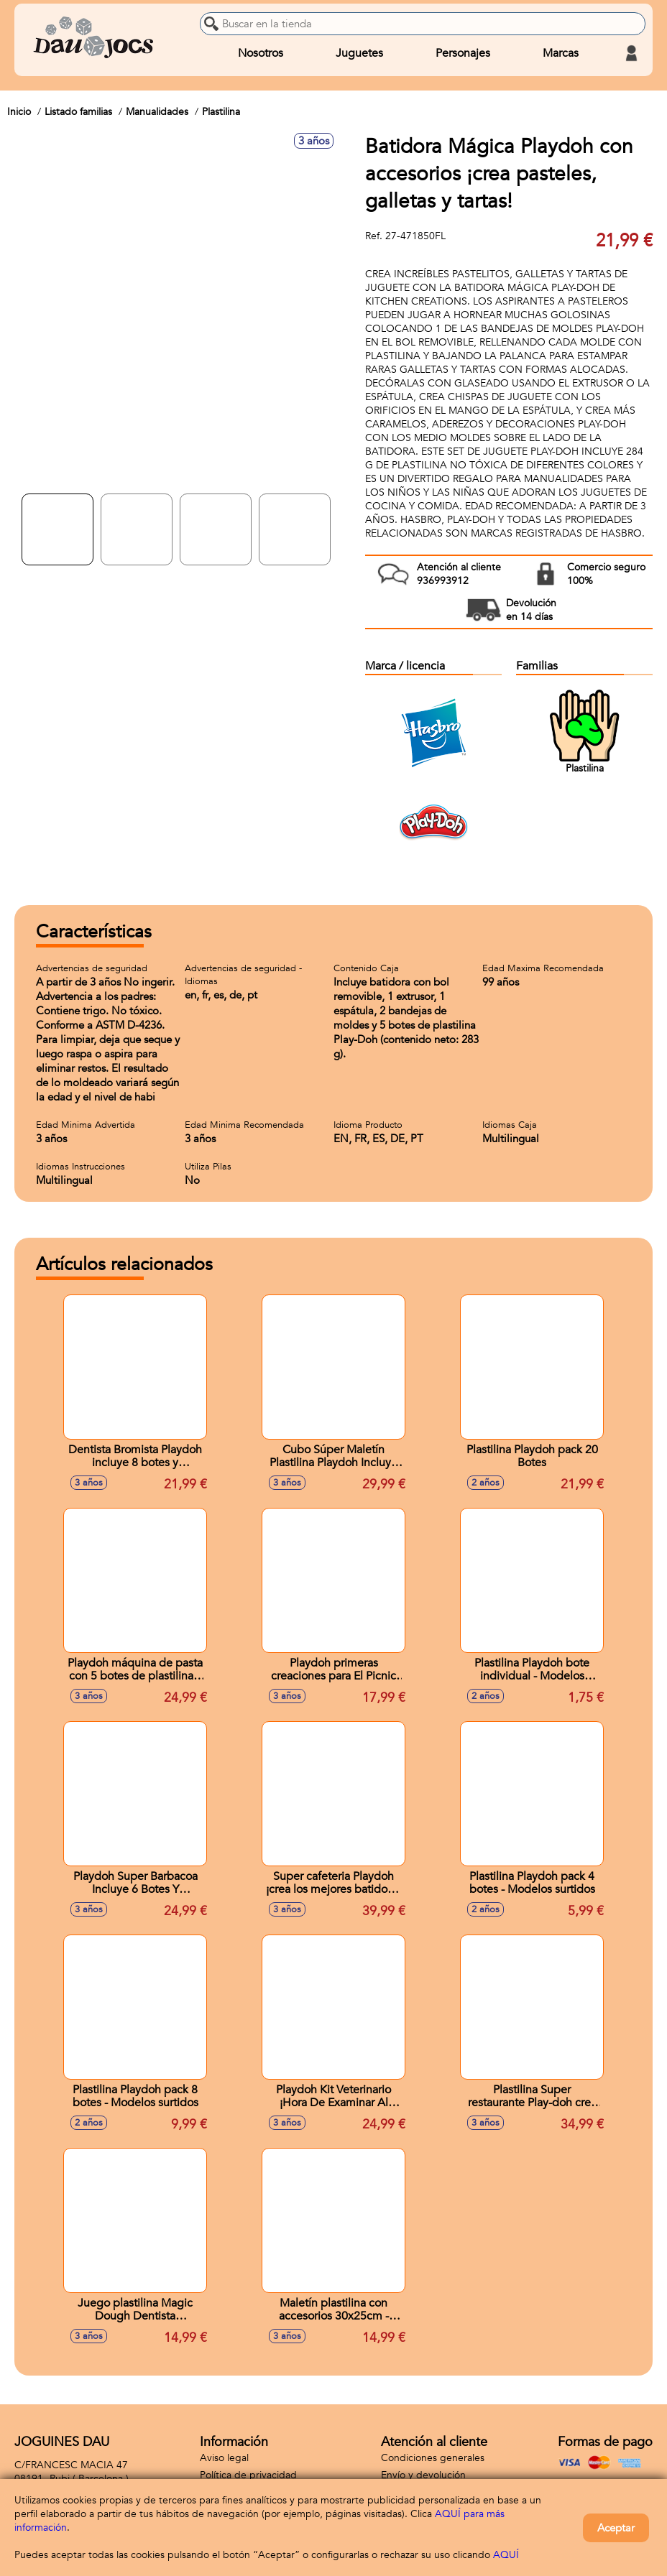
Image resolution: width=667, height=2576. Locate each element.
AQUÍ (506, 2555)
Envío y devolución (423, 2475)
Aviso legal (224, 2458)
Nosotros (260, 53)
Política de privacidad (248, 2475)
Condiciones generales (432, 2458)
